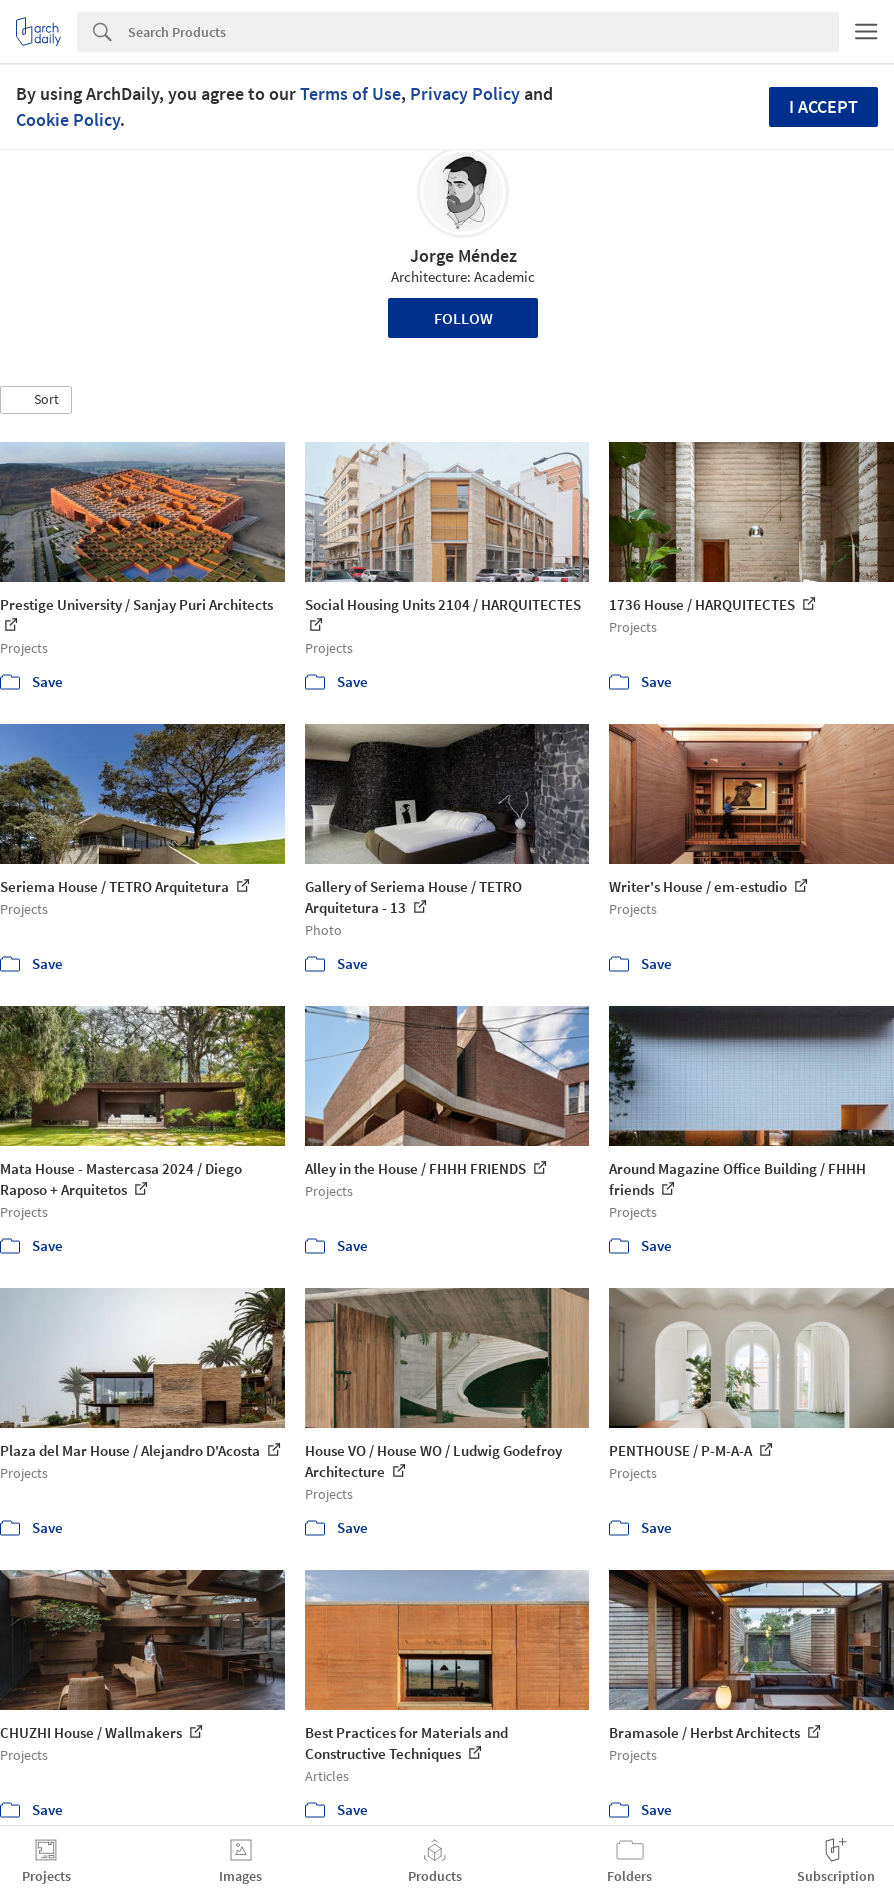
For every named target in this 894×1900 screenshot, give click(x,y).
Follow (463, 318)
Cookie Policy (68, 119)
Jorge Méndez (463, 255)
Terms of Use (350, 93)
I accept (823, 106)
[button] (36, 400)
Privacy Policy (465, 93)
